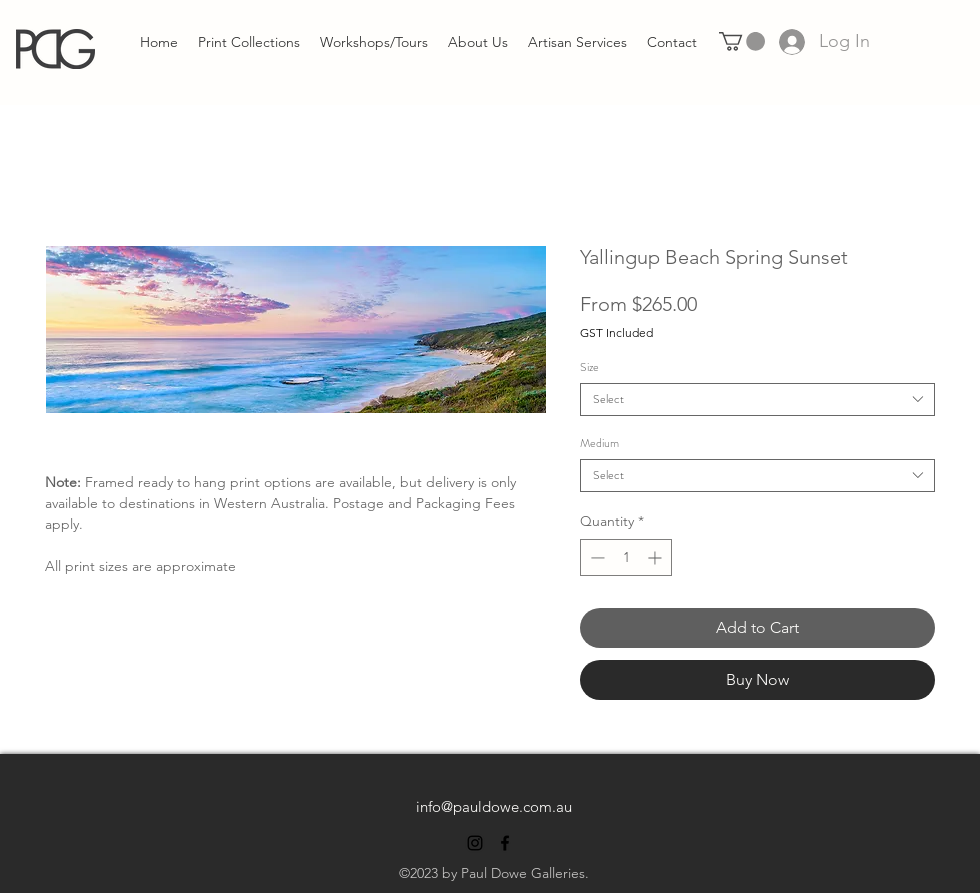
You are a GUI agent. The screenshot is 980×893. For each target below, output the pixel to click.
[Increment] (656, 557)
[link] (742, 41)
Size (589, 367)
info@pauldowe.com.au (494, 806)
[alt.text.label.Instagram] (475, 843)
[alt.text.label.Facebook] (505, 843)
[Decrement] (595, 557)
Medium (599, 443)
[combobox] (757, 399)
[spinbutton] (626, 557)
